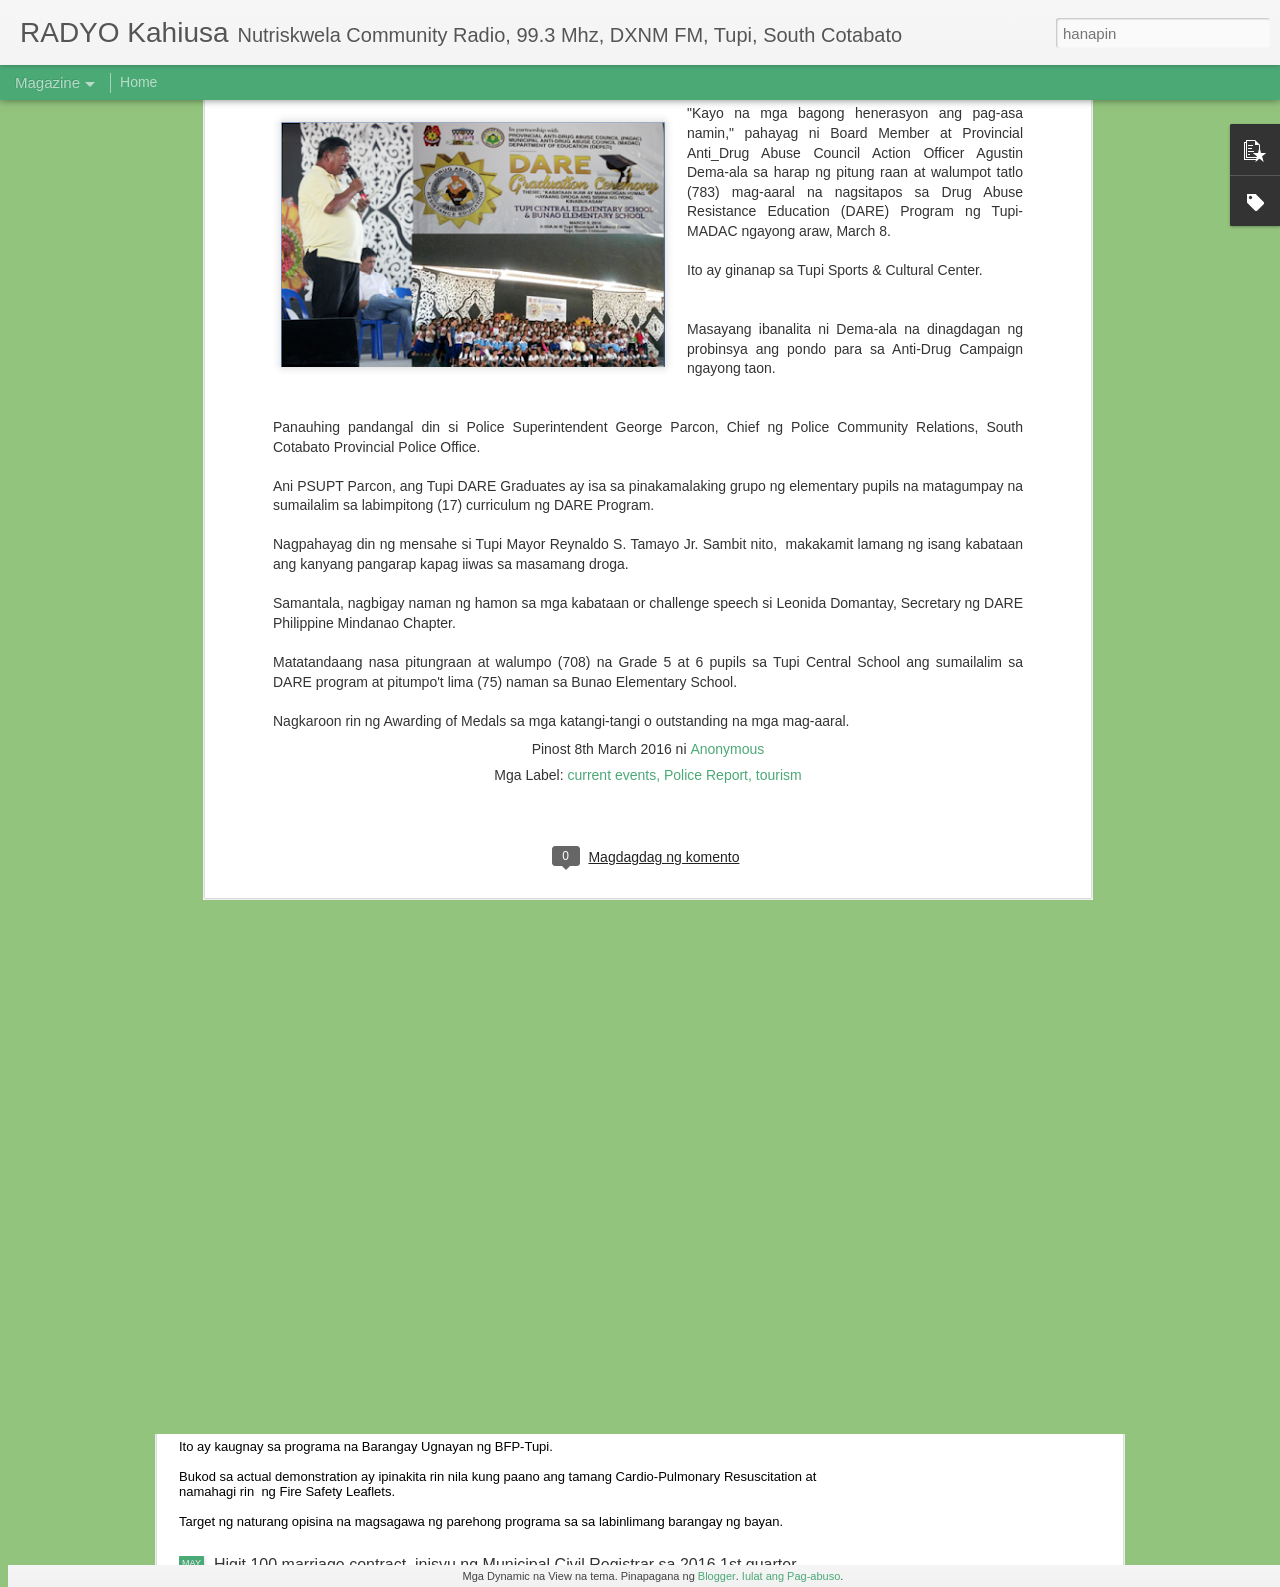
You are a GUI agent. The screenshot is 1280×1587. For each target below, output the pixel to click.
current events (611, 295)
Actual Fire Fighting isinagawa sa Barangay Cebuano (402, 1380)
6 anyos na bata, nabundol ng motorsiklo (358, 888)
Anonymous (727, 269)
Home (138, 82)
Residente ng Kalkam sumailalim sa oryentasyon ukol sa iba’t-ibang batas (475, 1072)
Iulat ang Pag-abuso (791, 1576)
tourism (779, 295)
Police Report (706, 295)
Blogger (717, 1576)
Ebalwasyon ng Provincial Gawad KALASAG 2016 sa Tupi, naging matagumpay (497, 1211)
